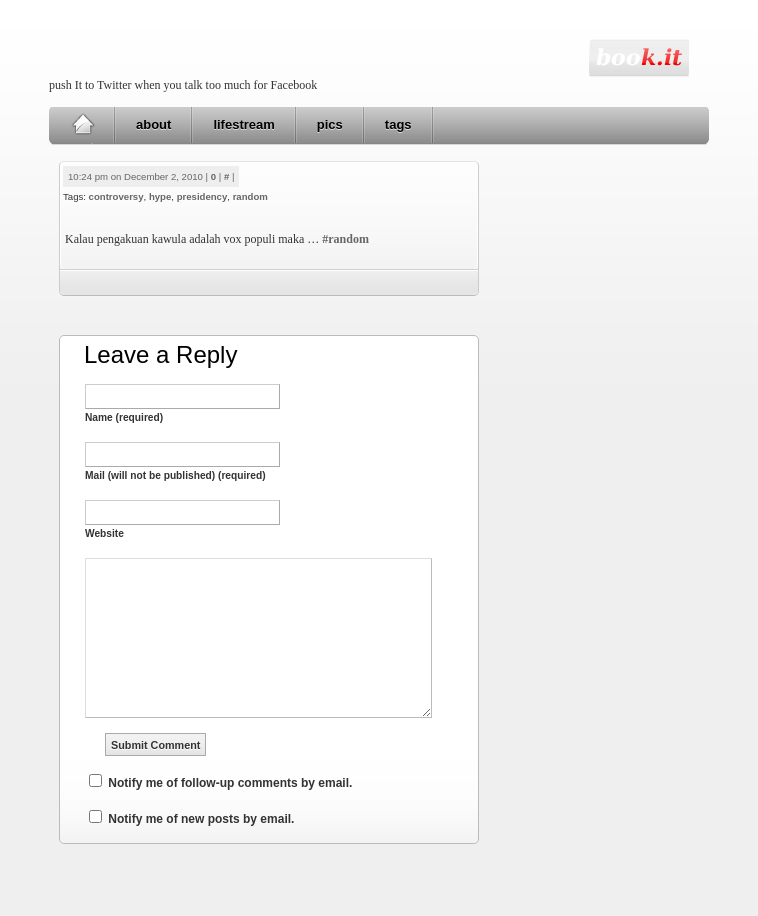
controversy (116, 196)
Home (82, 125)
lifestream (243, 124)
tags (398, 124)
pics (330, 124)
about (153, 124)
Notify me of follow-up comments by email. (230, 783)
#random (345, 239)
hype (160, 196)
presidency (202, 196)
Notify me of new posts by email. (201, 819)
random (250, 196)
